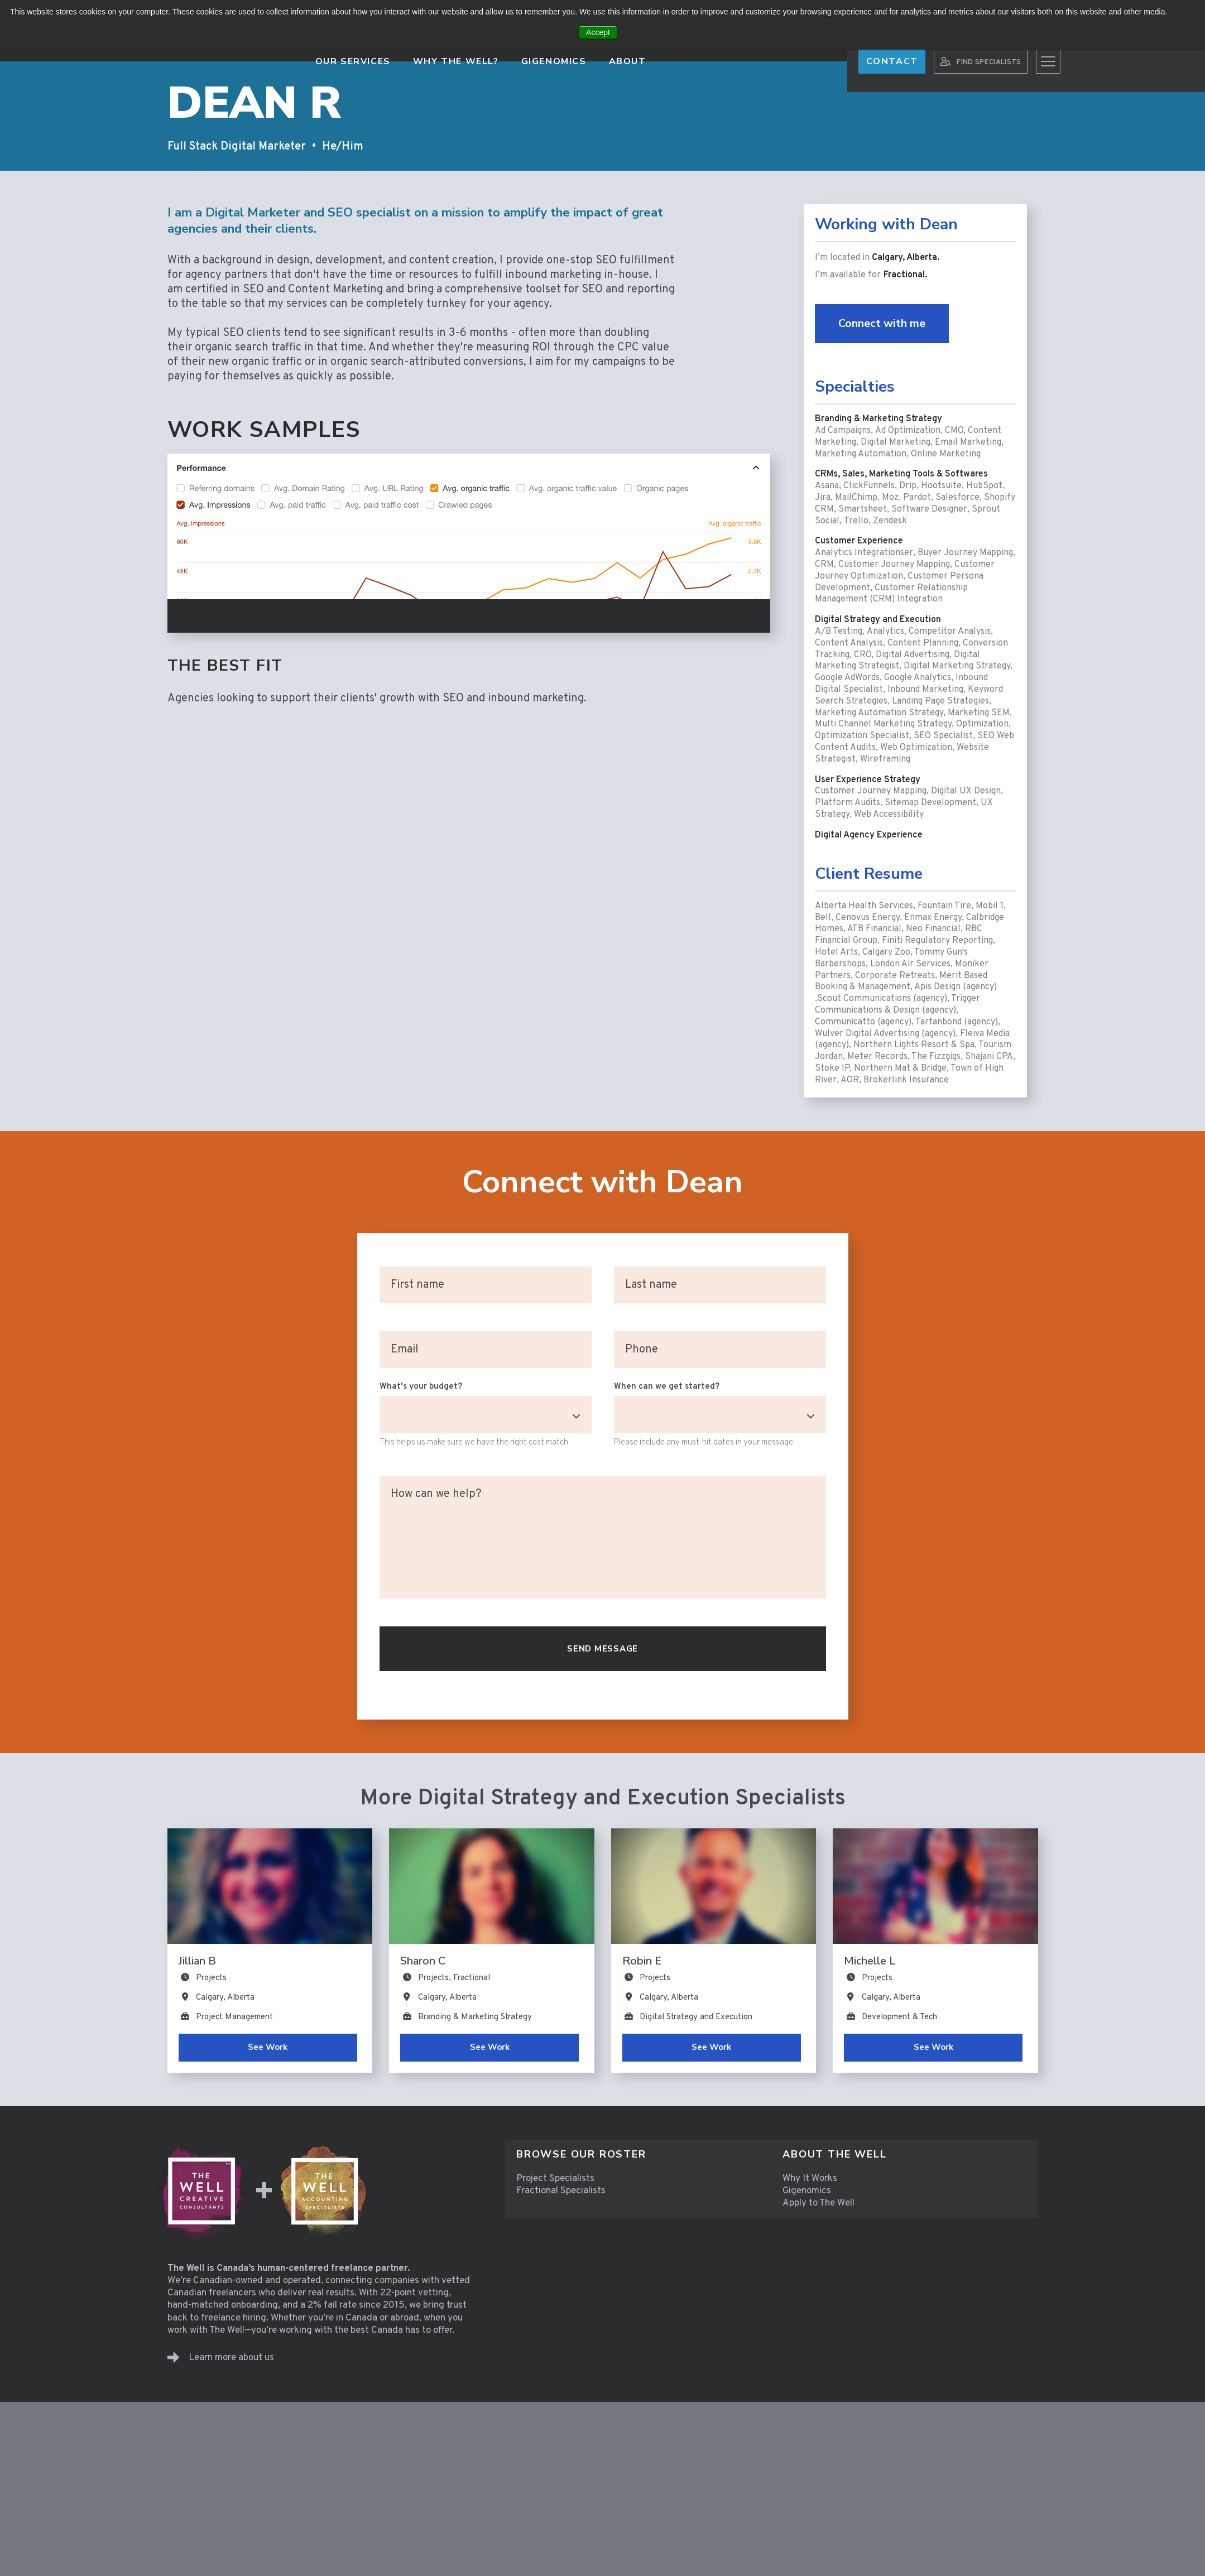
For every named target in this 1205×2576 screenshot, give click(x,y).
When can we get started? (666, 1386)
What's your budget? (421, 1386)
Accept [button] (598, 32)
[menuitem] (638, 2154)
